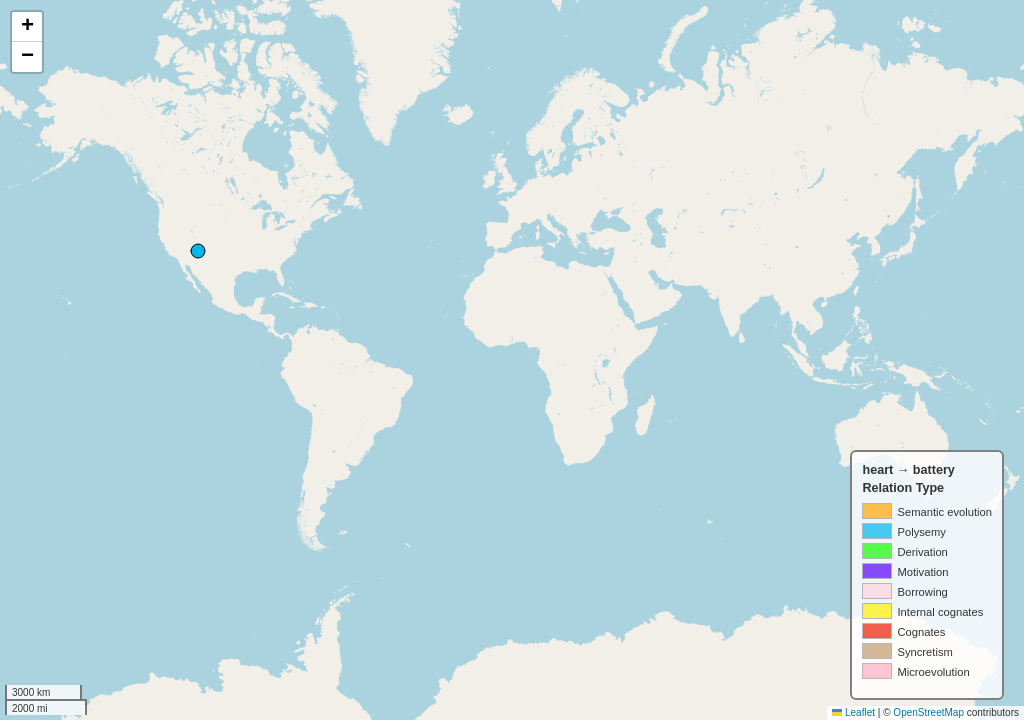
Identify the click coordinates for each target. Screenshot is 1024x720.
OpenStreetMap (928, 712)
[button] (27, 27)
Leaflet (853, 712)
